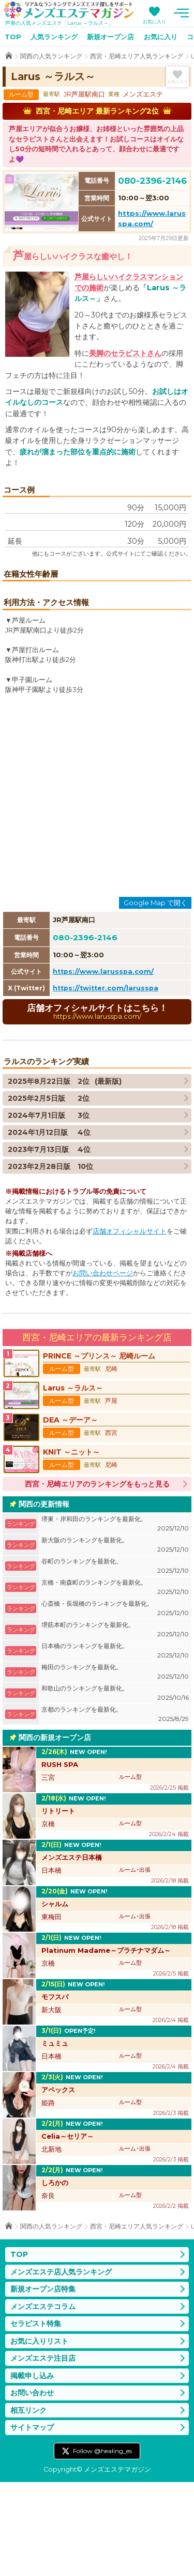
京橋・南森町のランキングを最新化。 (115, 1682)
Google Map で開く (155, 996)
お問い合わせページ (102, 1367)
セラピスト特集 (35, 2418)
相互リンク (28, 2504)
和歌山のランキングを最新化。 (115, 1788)
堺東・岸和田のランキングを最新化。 (115, 1618)
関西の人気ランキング (51, 56)
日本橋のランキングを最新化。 (115, 1745)
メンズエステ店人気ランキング (61, 2365)
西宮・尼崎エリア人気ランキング (136, 56)
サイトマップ (32, 2521)
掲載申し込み (32, 2469)
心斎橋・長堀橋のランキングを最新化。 (115, 1703)
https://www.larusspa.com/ (103, 1066)
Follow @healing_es (102, 2545)
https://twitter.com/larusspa (105, 1082)
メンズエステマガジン (69, 10)
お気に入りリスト (39, 2435)
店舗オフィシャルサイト (130, 1325)
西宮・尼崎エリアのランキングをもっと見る (97, 1578)
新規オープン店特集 (43, 2383)
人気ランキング (54, 37)
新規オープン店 (110, 37)
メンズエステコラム (43, 2400)
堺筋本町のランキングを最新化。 (115, 1724)
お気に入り (154, 21)
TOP (13, 37)
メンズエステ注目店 (43, 2452)
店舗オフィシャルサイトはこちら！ (97, 1105)
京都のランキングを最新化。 (115, 1809)
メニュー (181, 13)
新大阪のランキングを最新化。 (115, 1640)
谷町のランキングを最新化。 (115, 1661)
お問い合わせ (32, 2487)
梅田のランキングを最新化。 (115, 1767)
